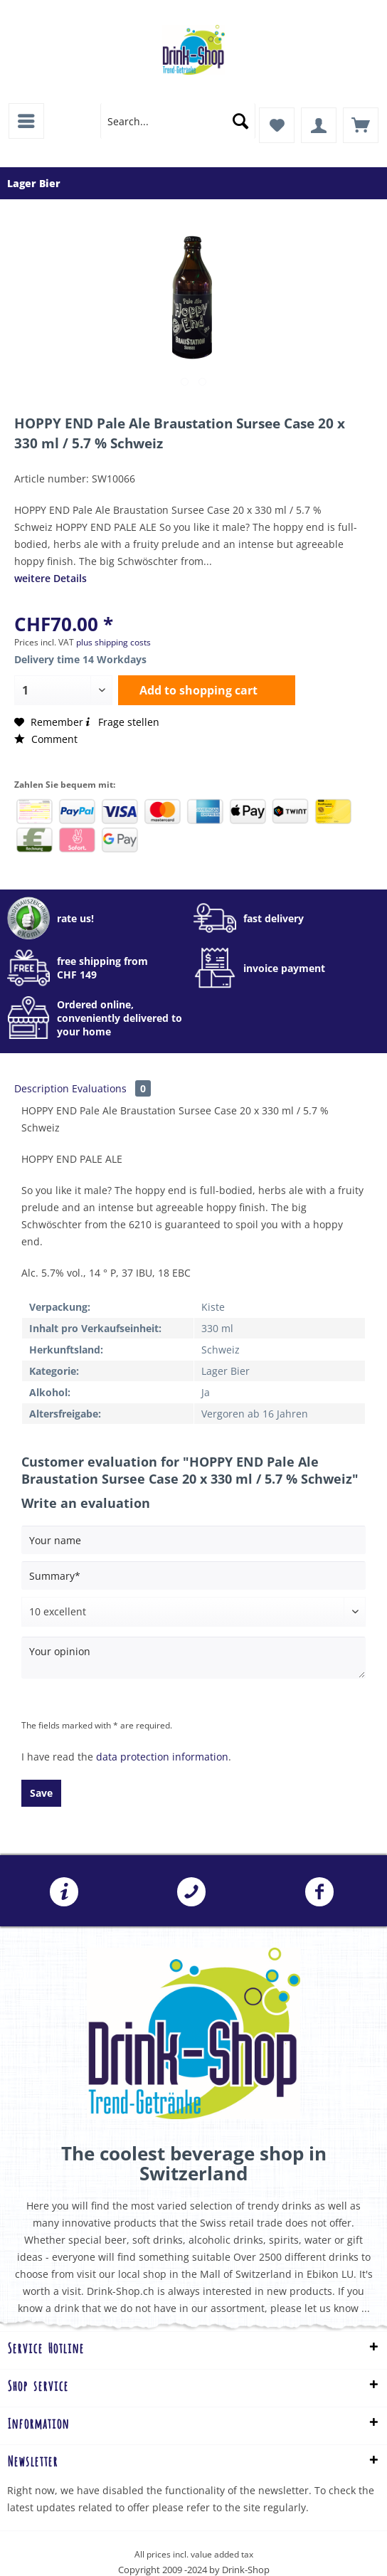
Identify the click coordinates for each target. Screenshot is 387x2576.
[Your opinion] (193, 1658)
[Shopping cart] (360, 125)
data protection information (162, 1756)
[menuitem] (26, 121)
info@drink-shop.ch (64, 1892)
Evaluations (111, 1088)
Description (41, 1088)
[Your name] (193, 1540)
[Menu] (26, 121)
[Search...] (177, 121)
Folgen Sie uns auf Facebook (319, 1892)
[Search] (240, 121)
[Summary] (193, 1575)
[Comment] (193, 1612)
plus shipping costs (113, 642)
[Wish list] (277, 125)
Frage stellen (121, 722)
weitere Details (50, 578)
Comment (46, 739)
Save (41, 1793)
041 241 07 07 (191, 1892)
